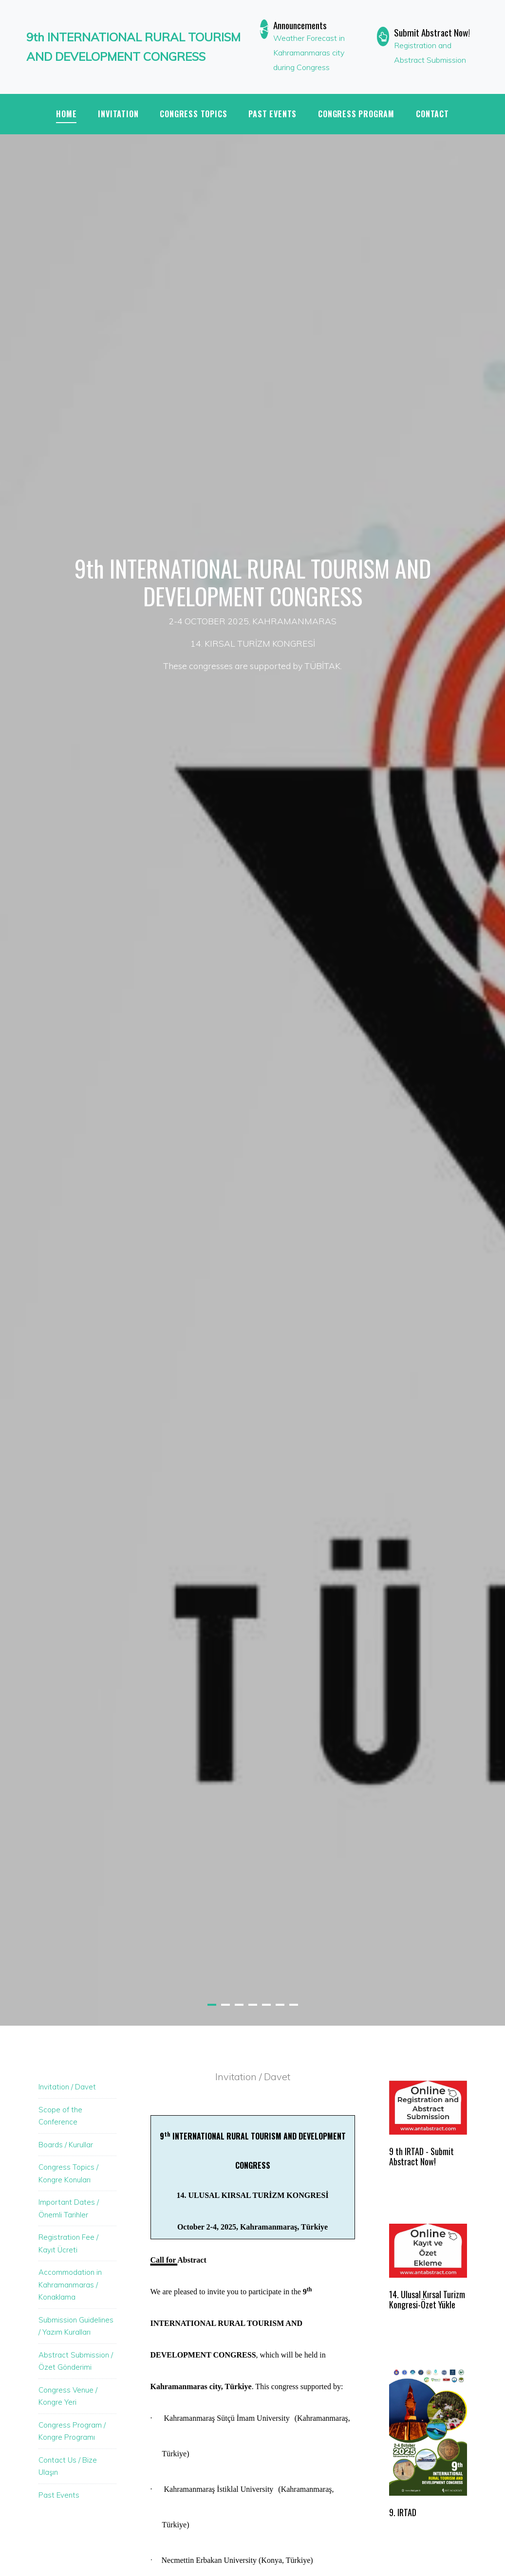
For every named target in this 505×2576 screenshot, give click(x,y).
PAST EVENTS (272, 114)
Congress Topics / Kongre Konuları (68, 2173)
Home (66, 114)
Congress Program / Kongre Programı (72, 2431)
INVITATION (118, 114)
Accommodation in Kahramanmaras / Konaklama (70, 2285)
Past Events (58, 2495)
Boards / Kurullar (65, 2144)
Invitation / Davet (67, 2086)
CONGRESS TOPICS (193, 114)
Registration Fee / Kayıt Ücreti (68, 2243)
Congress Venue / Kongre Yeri (67, 2396)
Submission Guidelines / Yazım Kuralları (75, 2326)
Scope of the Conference (60, 2116)
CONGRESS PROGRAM (356, 114)
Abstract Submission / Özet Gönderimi (75, 2361)
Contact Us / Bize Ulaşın (67, 2466)
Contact (432, 114)
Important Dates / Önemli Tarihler (68, 2208)
